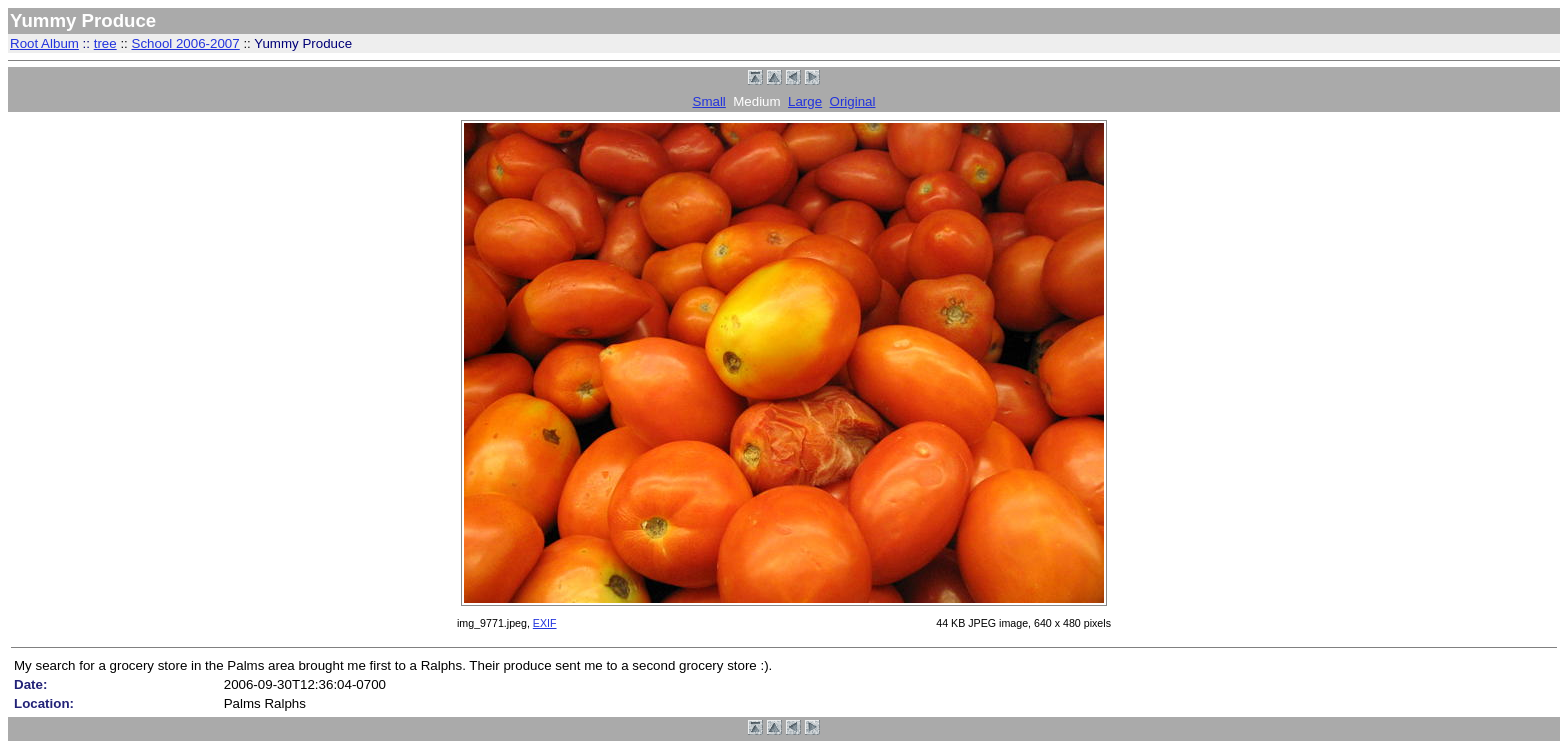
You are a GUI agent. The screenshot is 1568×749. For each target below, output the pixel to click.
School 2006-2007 (186, 43)
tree (105, 43)
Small (709, 101)
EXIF (545, 623)
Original (853, 101)
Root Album (44, 43)
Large (805, 101)
